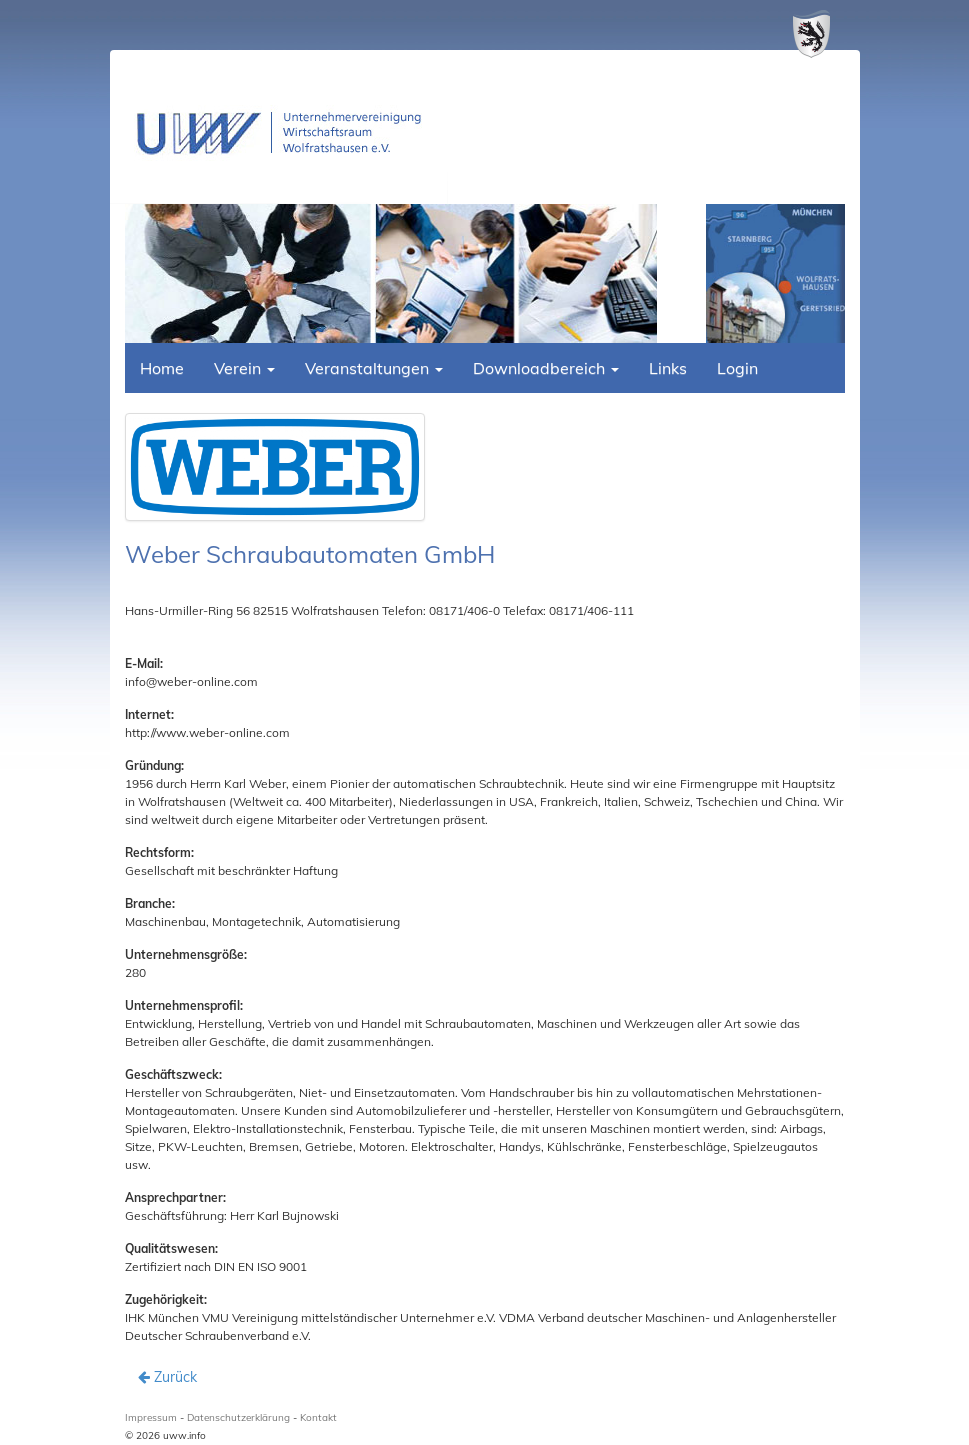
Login (737, 368)
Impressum (151, 1417)
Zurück (167, 1377)
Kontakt (318, 1417)
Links (668, 368)
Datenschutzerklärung (238, 1417)
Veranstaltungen (374, 368)
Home (162, 368)
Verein (244, 368)
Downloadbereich (546, 368)
